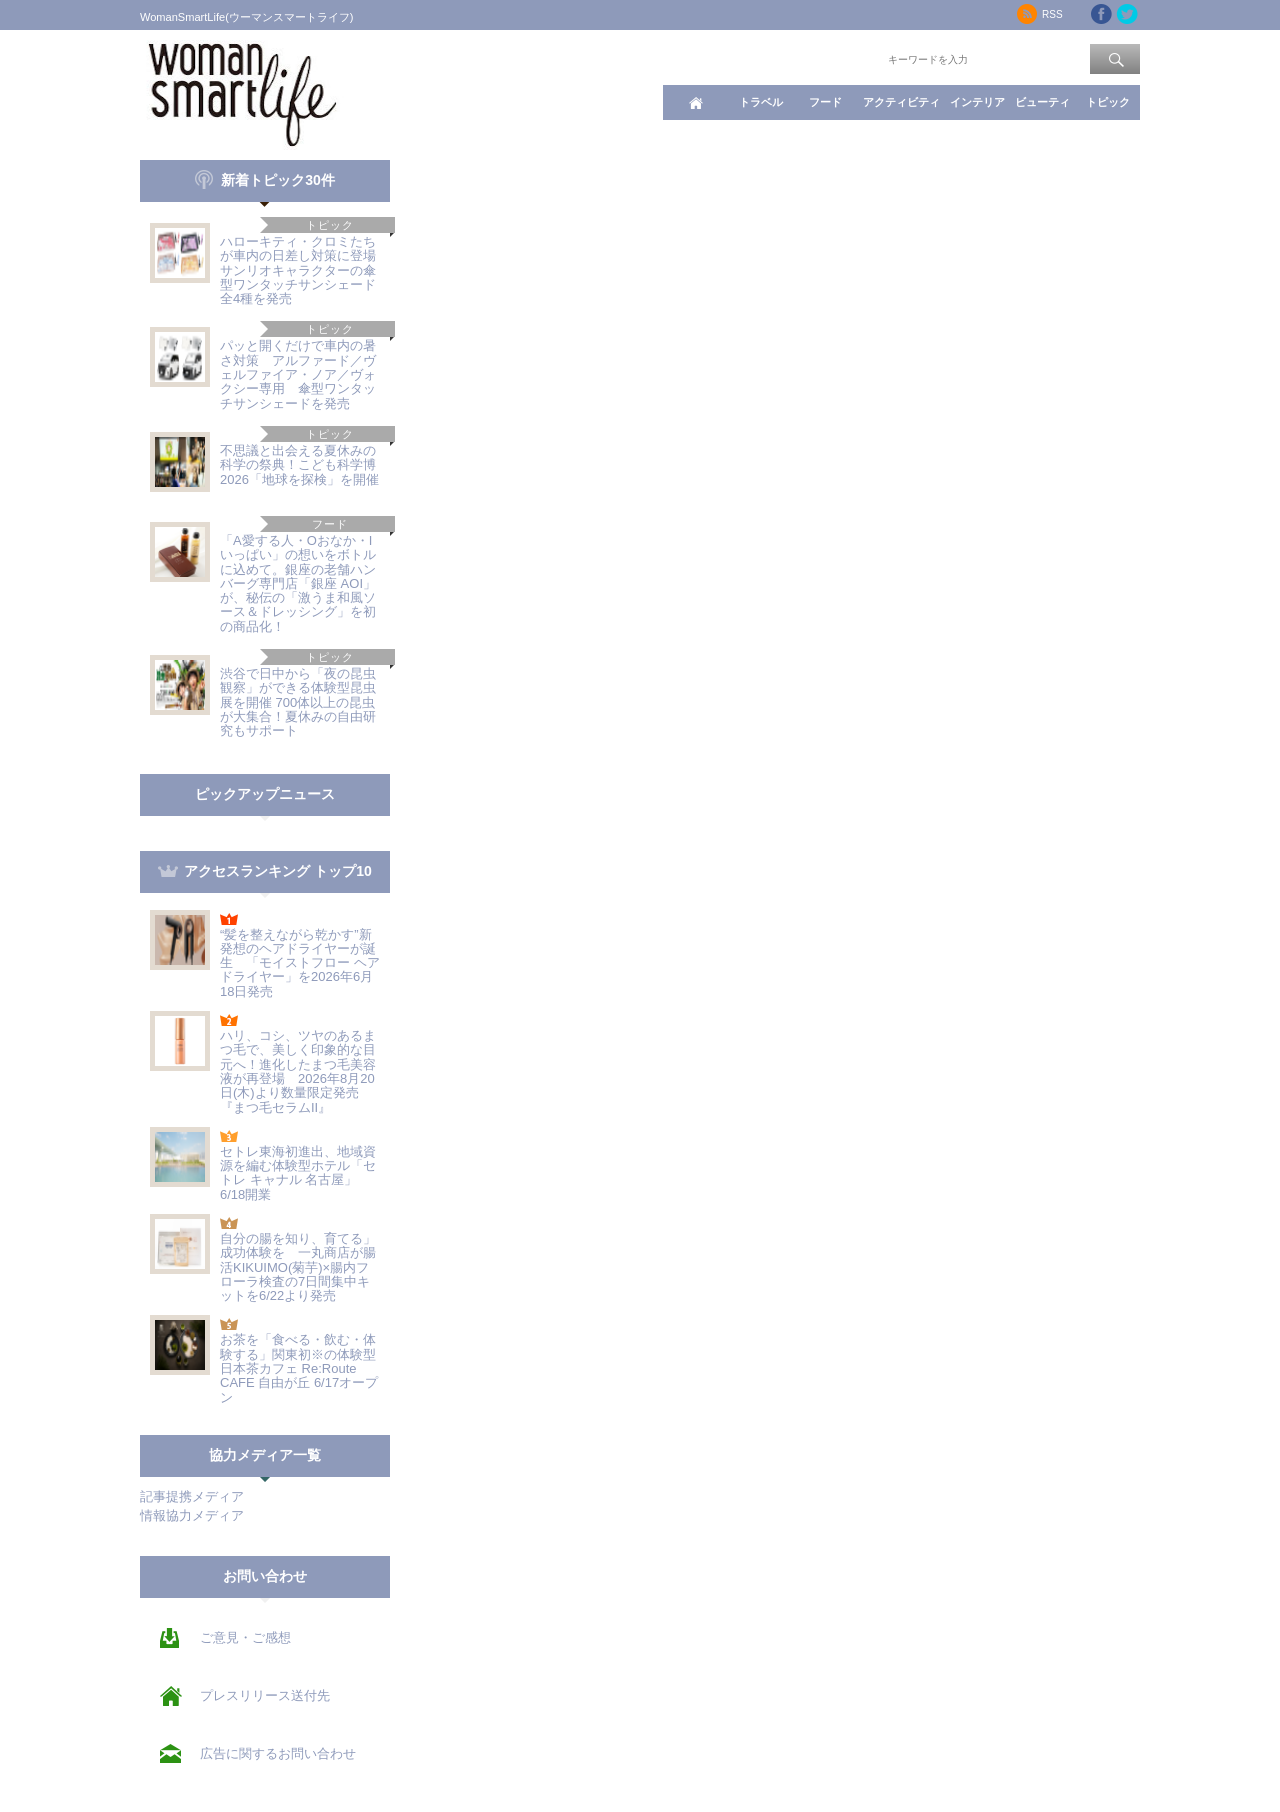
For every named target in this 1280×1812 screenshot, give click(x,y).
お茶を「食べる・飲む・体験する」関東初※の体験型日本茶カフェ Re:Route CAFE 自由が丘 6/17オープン (299, 1368)
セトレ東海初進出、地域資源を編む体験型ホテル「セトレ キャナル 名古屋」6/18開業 (298, 1173)
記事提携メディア (192, 1496)
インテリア (977, 102)
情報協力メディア (192, 1515)
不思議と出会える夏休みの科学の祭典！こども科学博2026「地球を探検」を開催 (299, 465)
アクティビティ (901, 102)
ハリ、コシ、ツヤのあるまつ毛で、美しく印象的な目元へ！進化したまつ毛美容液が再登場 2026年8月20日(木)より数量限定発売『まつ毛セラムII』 (298, 1071)
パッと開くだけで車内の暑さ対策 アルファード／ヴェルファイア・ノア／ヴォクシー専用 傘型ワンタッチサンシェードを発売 (298, 374)
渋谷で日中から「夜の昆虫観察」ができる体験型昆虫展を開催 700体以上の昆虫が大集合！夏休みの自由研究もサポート (298, 702)
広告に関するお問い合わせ (278, 1753)
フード (825, 102)
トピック (1108, 102)
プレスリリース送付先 (265, 1695)
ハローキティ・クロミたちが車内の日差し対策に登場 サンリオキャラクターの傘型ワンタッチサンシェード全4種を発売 (304, 270)
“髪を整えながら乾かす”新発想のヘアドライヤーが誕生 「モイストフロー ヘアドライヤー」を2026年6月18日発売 (300, 963)
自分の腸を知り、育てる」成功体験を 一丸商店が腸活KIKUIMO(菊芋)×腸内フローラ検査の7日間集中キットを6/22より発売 (298, 1267)
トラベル (761, 102)
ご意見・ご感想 (245, 1637)
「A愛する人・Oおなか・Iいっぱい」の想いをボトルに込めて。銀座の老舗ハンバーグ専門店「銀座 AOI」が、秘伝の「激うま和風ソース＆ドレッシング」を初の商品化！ (298, 583)
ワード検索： (851, 58)
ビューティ (1042, 102)
